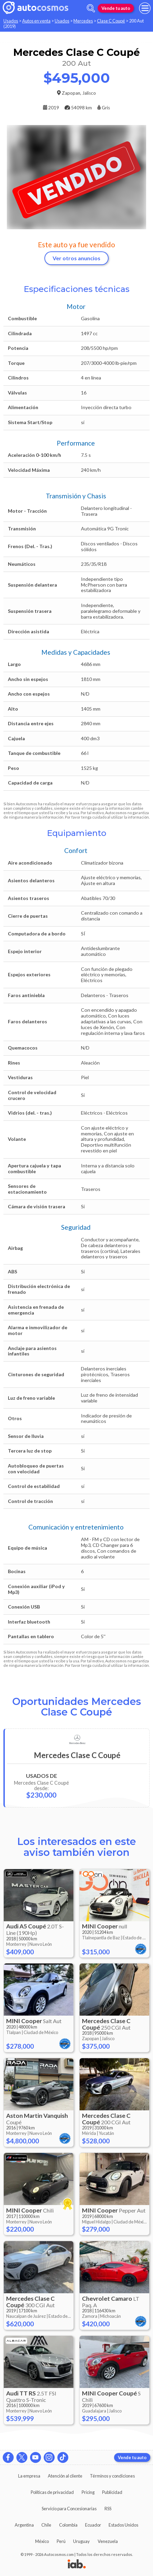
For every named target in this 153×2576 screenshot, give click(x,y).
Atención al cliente (65, 2476)
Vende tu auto (115, 8)
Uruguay (81, 2541)
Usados (10, 21)
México (42, 2541)
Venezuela (108, 2541)
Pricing (88, 2492)
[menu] (145, 8)
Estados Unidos (123, 2525)
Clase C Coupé (111, 21)
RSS (108, 2508)
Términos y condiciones (112, 2476)
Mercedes (83, 21)
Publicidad (112, 2492)
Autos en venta (36, 21)
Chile (46, 2525)
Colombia (68, 2525)
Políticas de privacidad (52, 2492)
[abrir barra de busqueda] (91, 8)
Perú (61, 2541)
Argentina (24, 2525)
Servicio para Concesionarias (69, 2508)
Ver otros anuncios (76, 258)
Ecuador (93, 2525)
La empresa (29, 2476)
